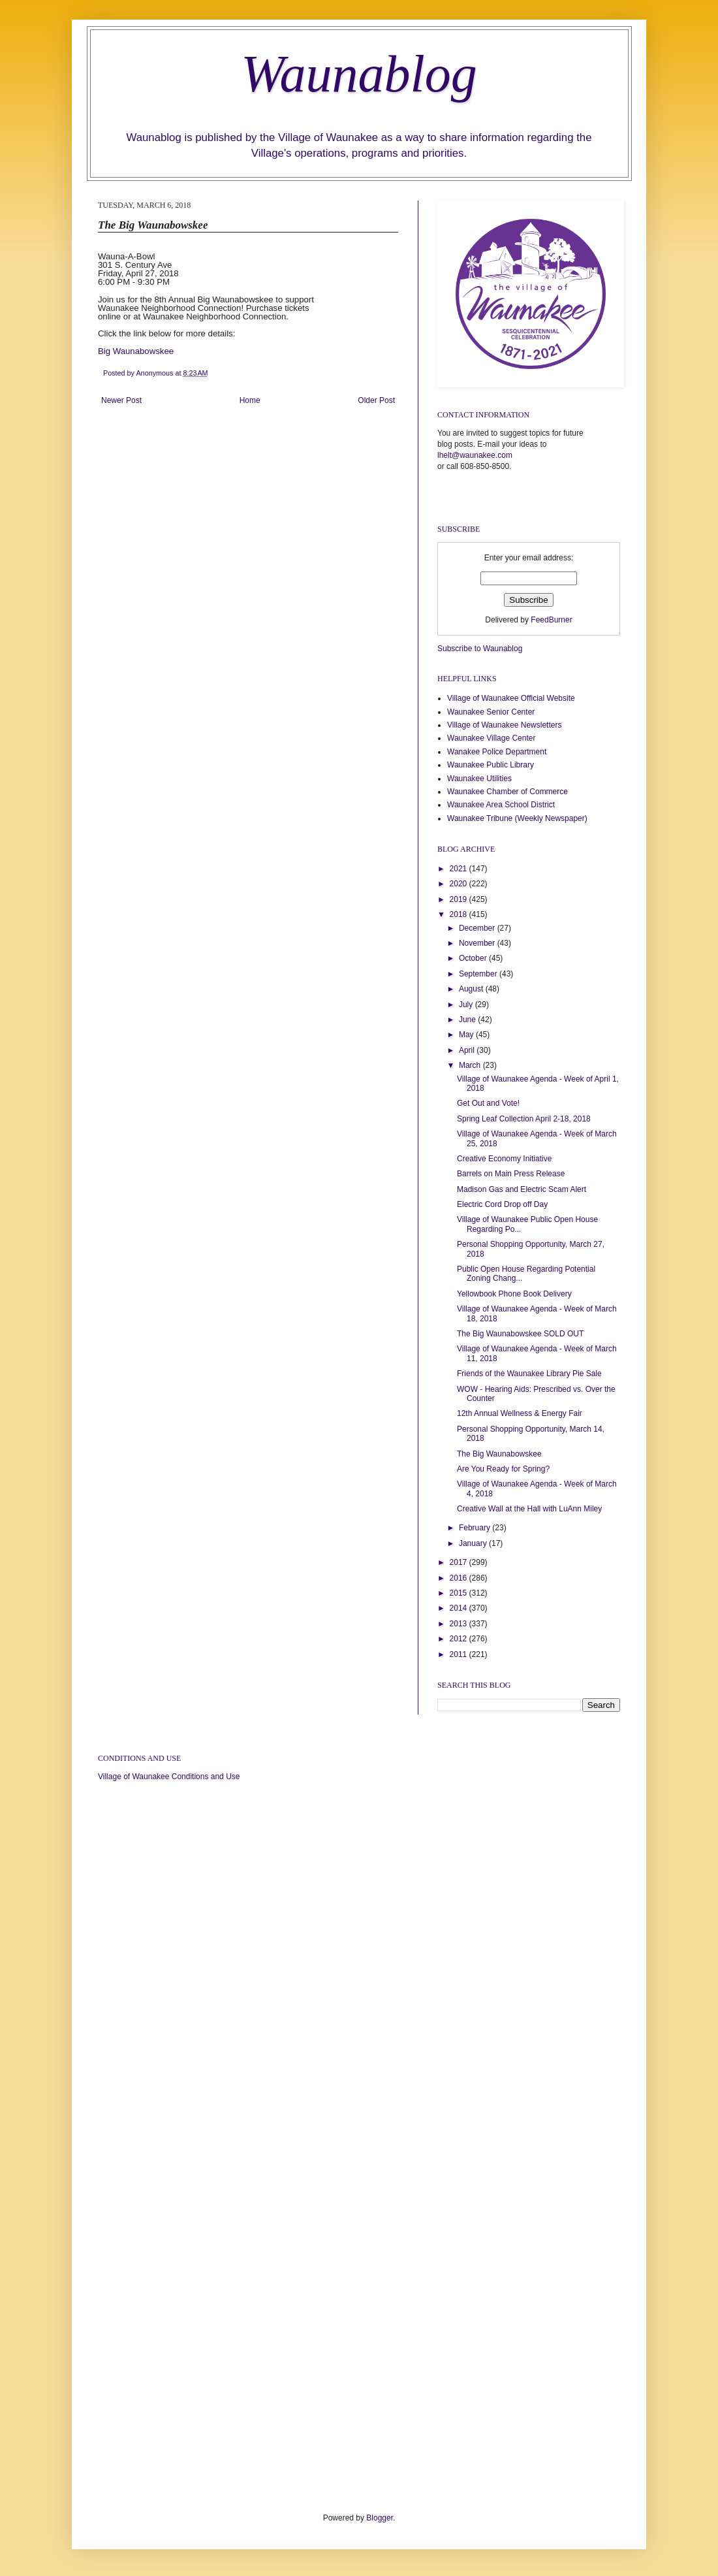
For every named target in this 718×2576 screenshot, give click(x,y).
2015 (459, 1593)
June (468, 1019)
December (478, 928)
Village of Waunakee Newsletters (504, 725)
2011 (459, 1654)
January (474, 1543)
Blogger (379, 2517)
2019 (459, 899)
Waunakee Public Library (490, 764)
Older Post (376, 400)
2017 (459, 1562)
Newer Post (121, 400)
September (479, 973)
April (467, 1050)
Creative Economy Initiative (504, 1158)
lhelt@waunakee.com (474, 455)
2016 (459, 1578)
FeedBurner (551, 619)
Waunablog (359, 74)
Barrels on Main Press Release (511, 1173)
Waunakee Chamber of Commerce (507, 791)
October (474, 958)
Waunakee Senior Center (491, 711)
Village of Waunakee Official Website (511, 698)
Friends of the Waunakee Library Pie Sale (529, 1373)
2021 (459, 868)
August (472, 988)
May (467, 1034)
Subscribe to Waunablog (479, 648)
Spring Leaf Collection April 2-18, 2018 (524, 1118)
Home (250, 400)
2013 (459, 1623)
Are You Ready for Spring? (503, 1468)
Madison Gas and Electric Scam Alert (521, 1189)
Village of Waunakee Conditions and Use (169, 1776)
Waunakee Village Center (491, 738)
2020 (459, 883)
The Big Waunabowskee (499, 1453)
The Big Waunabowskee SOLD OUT (520, 1333)
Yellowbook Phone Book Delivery (514, 1293)
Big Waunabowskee (138, 351)
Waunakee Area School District (501, 804)
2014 (459, 1608)
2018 (459, 914)
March (471, 1065)
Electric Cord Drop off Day (502, 1204)
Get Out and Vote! (488, 1103)
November (478, 943)
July (467, 1004)
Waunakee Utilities (479, 778)
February (475, 1527)
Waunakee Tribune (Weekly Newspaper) (517, 818)
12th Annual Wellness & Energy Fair (519, 1413)
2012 (459, 1638)
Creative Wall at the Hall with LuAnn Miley (529, 1508)
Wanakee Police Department (496, 751)
